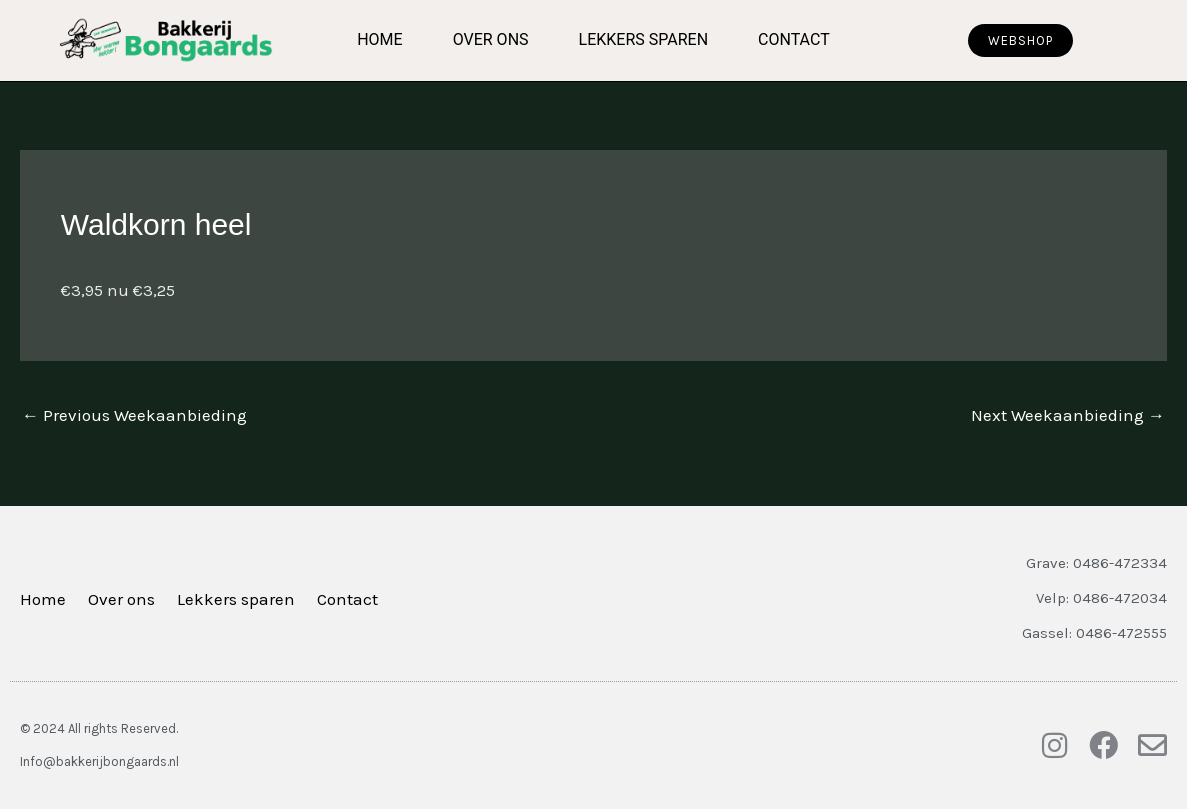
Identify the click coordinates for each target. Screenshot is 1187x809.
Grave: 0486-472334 (1096, 563)
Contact (794, 39)
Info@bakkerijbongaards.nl (99, 761)
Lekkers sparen (644, 39)
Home (379, 39)
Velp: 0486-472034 (1101, 598)
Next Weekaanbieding (1068, 415)
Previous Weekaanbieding (134, 415)
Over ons (491, 39)
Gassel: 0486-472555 (1094, 633)
